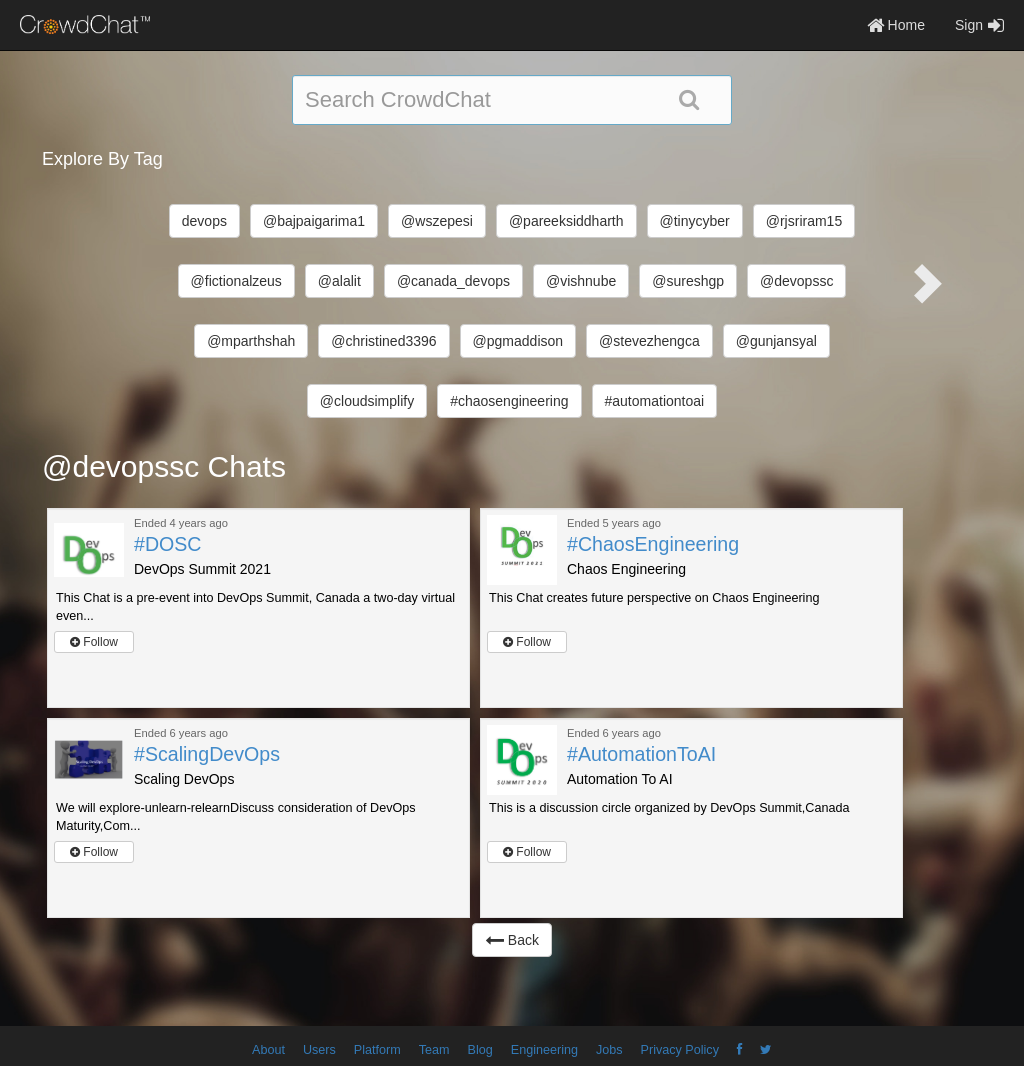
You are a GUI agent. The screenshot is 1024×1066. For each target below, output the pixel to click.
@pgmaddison (518, 341)
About (268, 1050)
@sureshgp (688, 281)
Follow (94, 642)
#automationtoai (655, 401)
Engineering (544, 1050)
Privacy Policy (680, 1050)
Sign (979, 25)
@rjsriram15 (804, 221)
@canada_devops (453, 281)
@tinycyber (695, 221)
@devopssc (796, 281)
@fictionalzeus (236, 281)
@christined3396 (383, 341)
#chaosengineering (509, 401)
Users (319, 1050)
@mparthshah (251, 341)
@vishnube (581, 281)
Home (896, 25)
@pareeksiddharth (566, 221)
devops (204, 221)
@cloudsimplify (367, 401)
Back (512, 940)
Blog (480, 1050)
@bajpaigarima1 (314, 221)
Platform (377, 1050)
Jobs (609, 1050)
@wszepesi (437, 221)
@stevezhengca (649, 341)
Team (434, 1050)
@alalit (339, 281)
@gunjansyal (776, 341)
